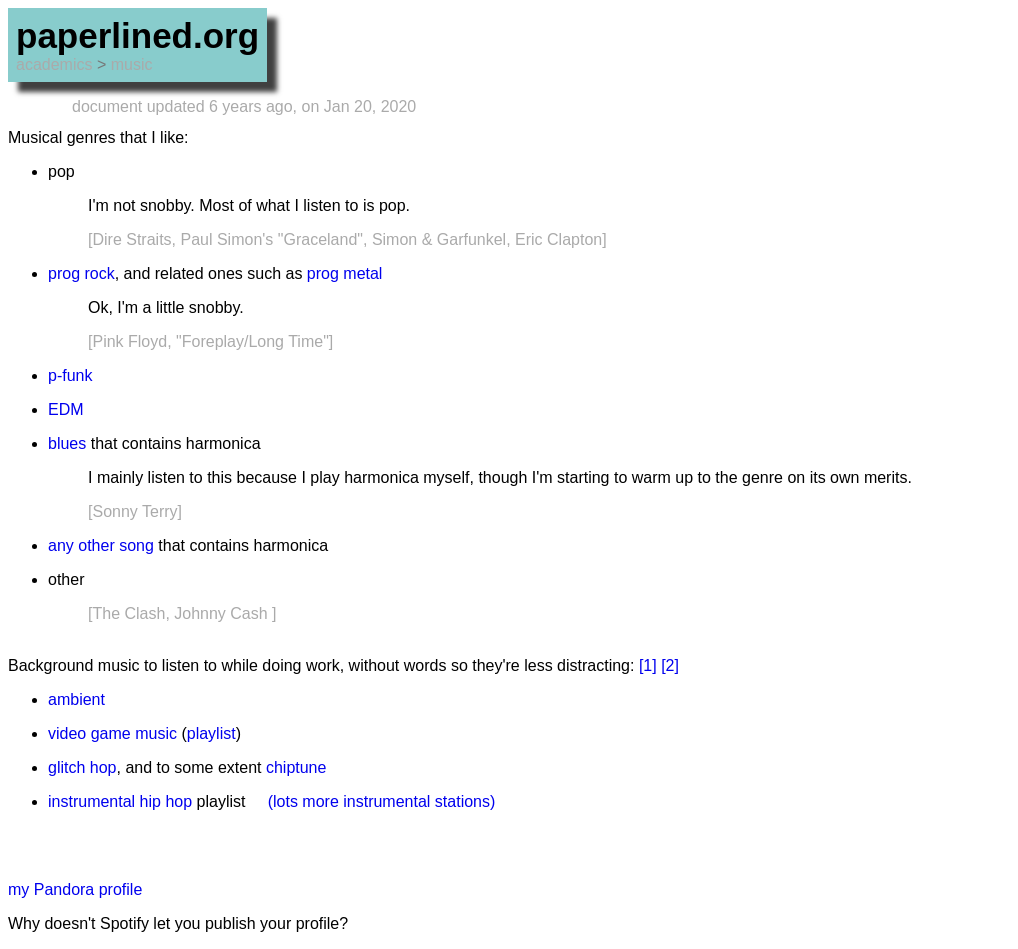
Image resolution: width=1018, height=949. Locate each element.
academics (54, 64)
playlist (211, 733)
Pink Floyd (129, 341)
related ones (199, 273)
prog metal (345, 273)
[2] (670, 665)
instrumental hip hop (120, 801)
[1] (648, 665)
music (132, 64)
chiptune (296, 767)
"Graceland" (320, 239)
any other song (101, 545)
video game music (112, 733)
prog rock (81, 273)
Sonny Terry (134, 511)
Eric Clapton (558, 239)
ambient (76, 699)
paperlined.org (137, 35)
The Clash (128, 613)
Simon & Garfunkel (439, 239)
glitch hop (82, 767)
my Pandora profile (75, 889)
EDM (66, 409)
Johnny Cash (220, 613)
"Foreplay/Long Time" (252, 341)
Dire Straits (131, 239)
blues (67, 443)
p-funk (70, 375)
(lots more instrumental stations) (382, 801)
